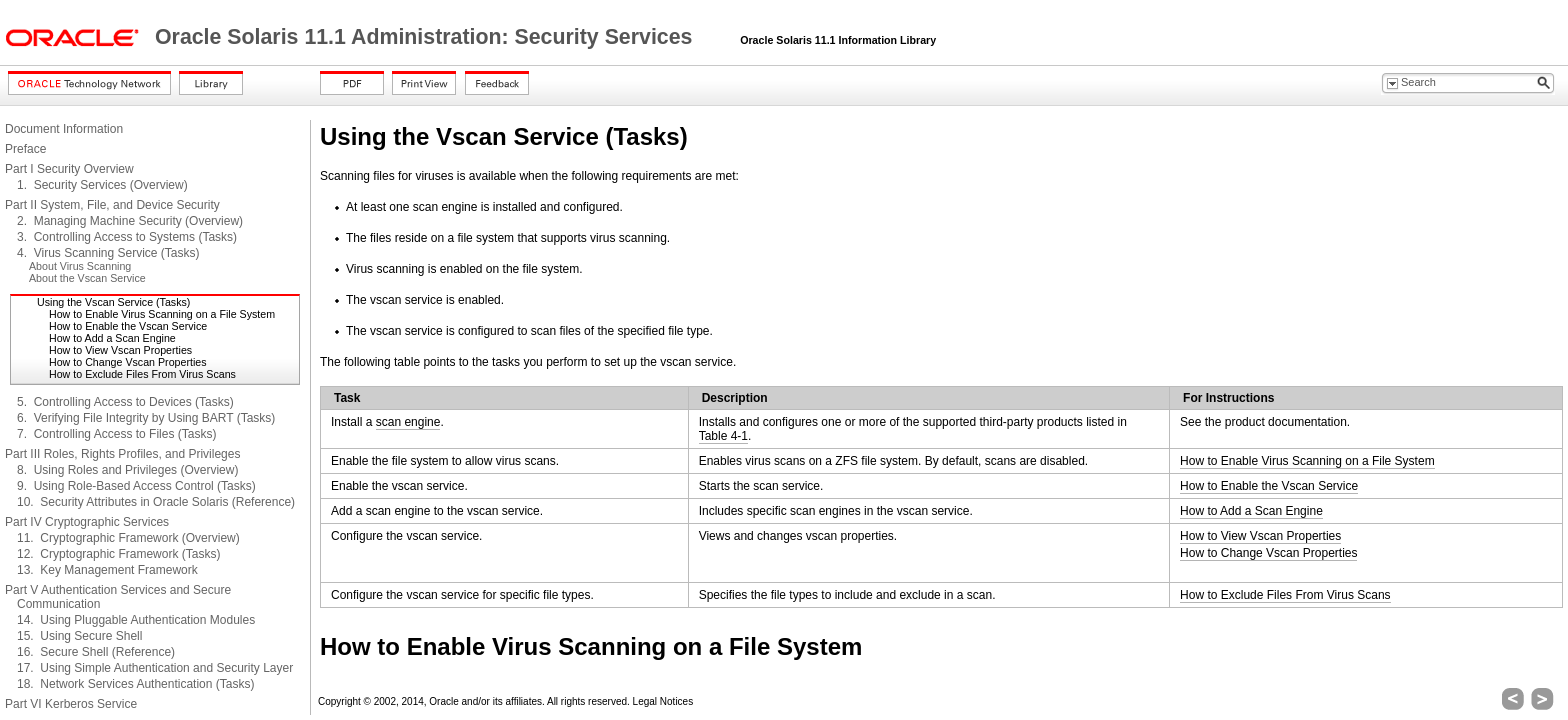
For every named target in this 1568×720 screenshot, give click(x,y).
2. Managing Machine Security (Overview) (130, 221)
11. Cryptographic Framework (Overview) (128, 538)
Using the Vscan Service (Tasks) (113, 302)
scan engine (408, 422)
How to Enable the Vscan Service (128, 326)
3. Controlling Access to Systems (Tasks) (127, 237)
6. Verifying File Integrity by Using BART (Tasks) (146, 418)
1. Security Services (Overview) (102, 185)
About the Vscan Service (87, 278)
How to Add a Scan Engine (112, 338)
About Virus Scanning (80, 266)
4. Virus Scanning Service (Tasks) (108, 253)
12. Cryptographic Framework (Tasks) (118, 554)
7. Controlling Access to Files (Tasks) (116, 434)
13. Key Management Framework (107, 570)
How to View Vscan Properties (120, 350)
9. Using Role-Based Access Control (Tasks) (136, 486)
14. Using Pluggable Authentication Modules (136, 620)
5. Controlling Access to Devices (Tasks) (125, 402)
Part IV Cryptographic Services (87, 522)
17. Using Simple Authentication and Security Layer (155, 668)
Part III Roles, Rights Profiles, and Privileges (122, 454)
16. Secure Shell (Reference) (96, 652)
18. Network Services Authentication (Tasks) (135, 684)
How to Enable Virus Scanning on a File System (162, 314)
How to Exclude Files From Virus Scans (142, 374)
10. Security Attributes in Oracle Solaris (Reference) (156, 502)
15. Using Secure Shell (79, 636)
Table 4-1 (723, 436)
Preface (25, 149)
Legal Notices (663, 701)
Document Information (64, 129)
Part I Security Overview (69, 169)
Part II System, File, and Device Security (112, 205)
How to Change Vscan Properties (128, 362)
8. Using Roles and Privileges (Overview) (127, 470)
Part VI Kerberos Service (71, 704)
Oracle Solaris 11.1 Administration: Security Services (426, 37)
